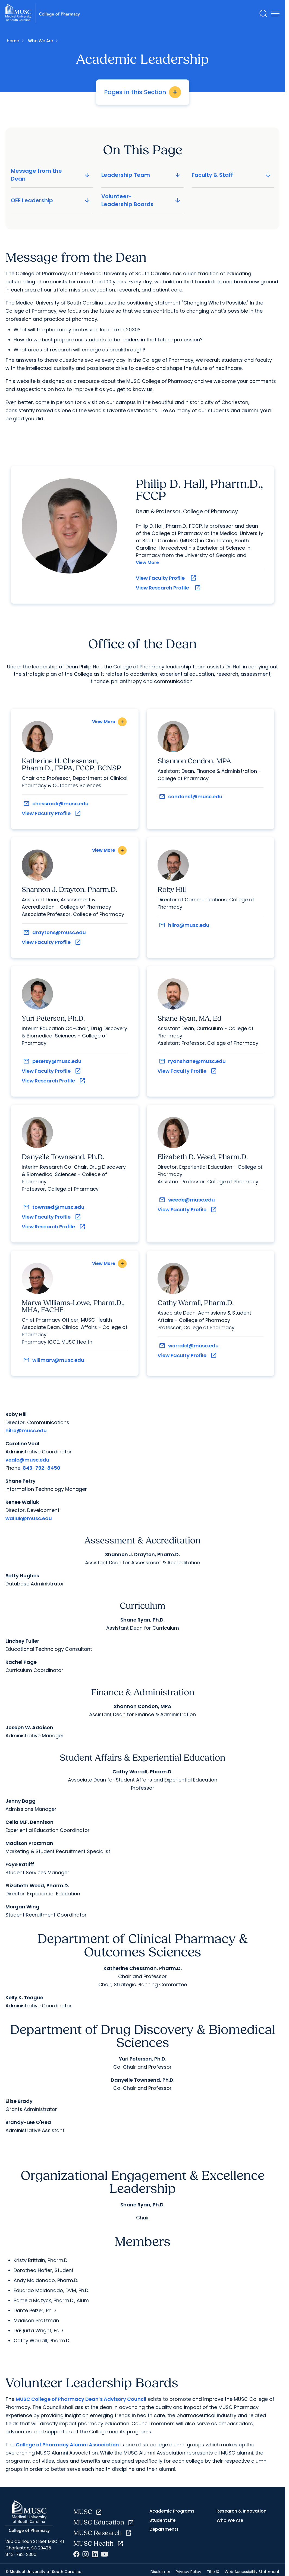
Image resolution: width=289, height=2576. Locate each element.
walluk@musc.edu (28, 1519)
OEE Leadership (51, 200)
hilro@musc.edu (26, 1431)
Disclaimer (160, 2573)
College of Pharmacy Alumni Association (67, 2446)
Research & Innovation (241, 2512)
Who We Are (40, 41)
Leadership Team (141, 174)
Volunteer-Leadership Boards (141, 200)
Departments (164, 2530)
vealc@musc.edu (27, 1460)
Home (13, 41)
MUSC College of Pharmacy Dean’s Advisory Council (81, 2400)
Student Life (162, 2521)
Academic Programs (171, 2512)
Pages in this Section (142, 92)
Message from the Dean (51, 174)
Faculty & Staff (232, 174)
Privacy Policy (188, 2573)
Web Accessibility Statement (252, 2573)
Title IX (213, 2573)
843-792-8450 (41, 1469)
